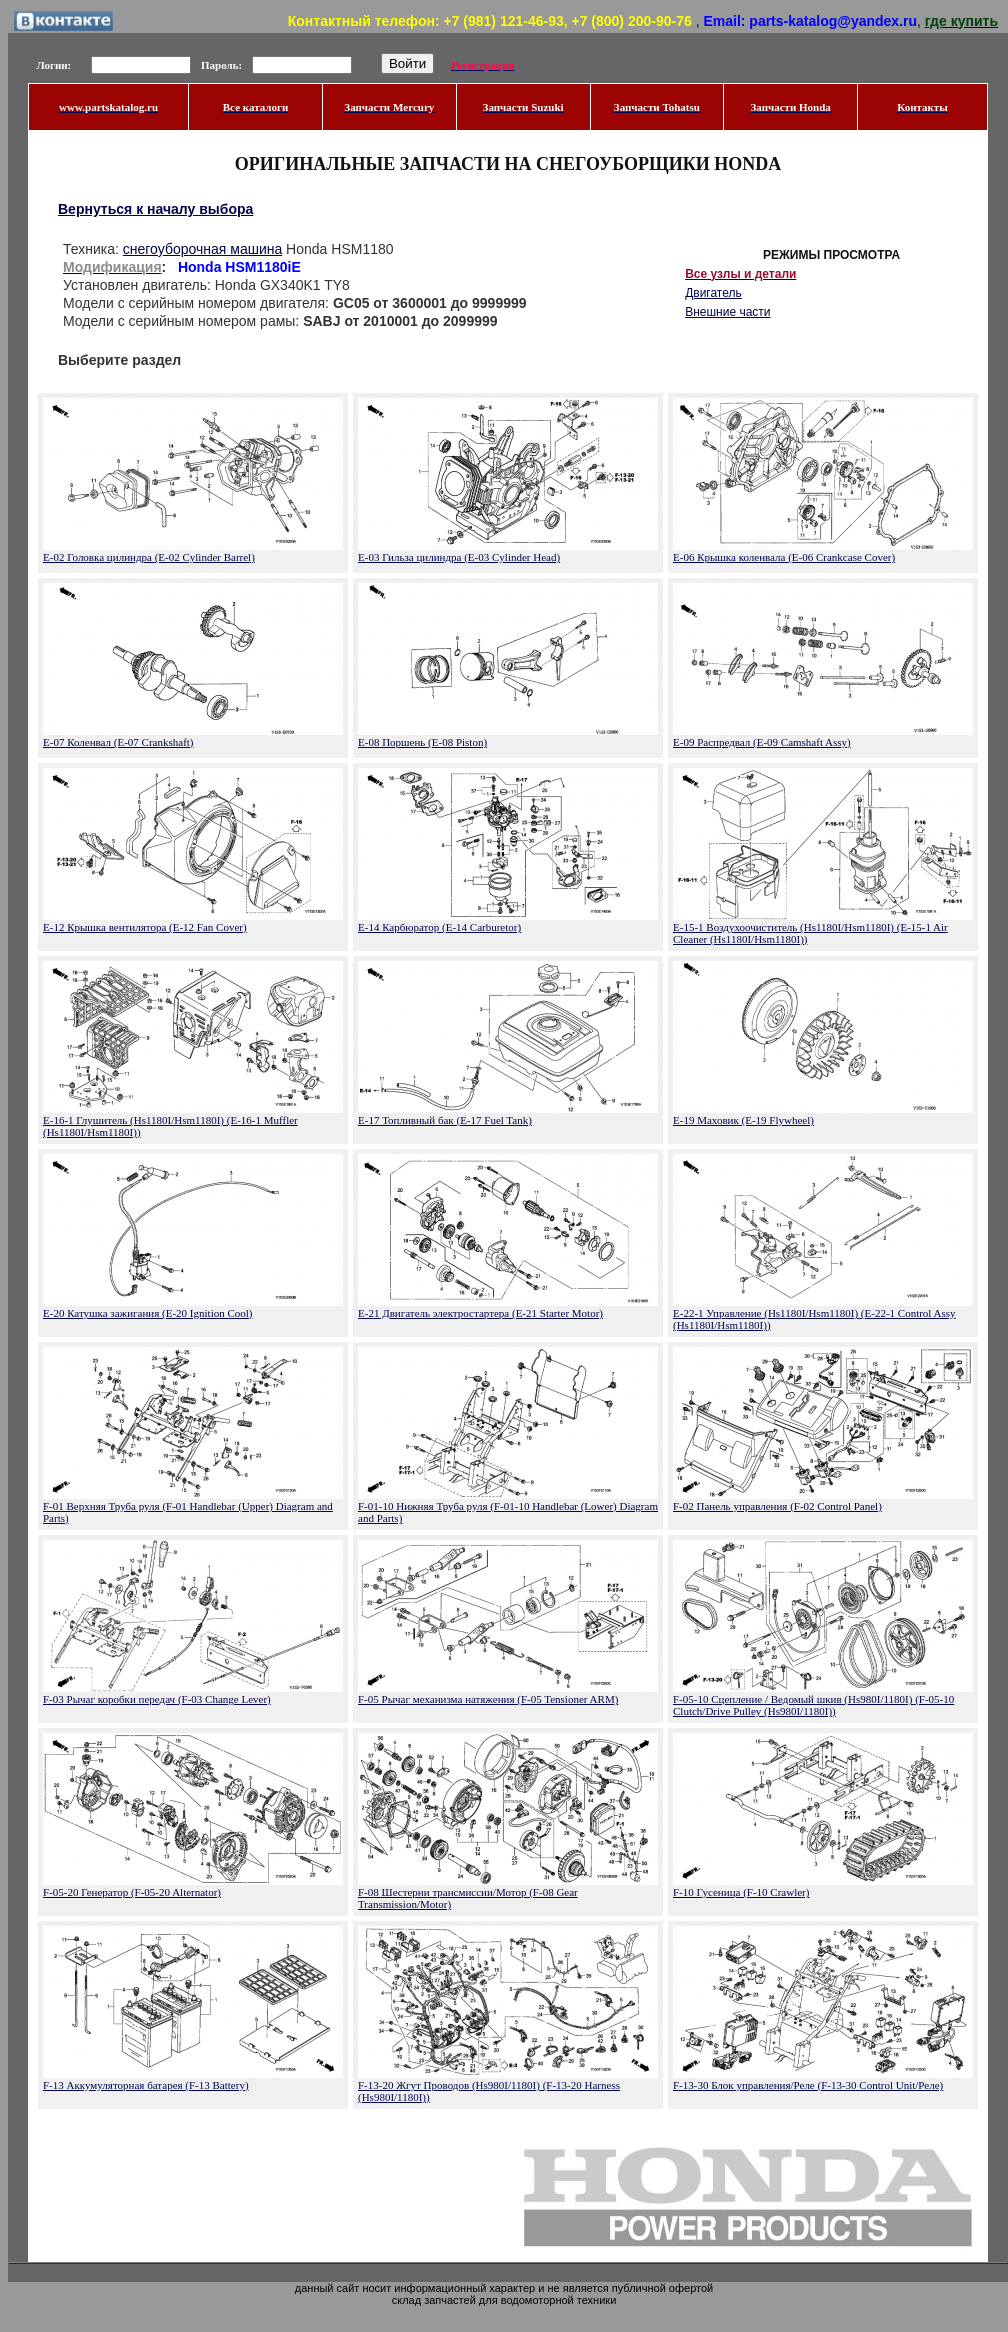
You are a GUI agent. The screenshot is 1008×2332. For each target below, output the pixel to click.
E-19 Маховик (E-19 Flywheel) (743, 1120)
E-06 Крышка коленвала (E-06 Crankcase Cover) (784, 557)
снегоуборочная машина (202, 249)
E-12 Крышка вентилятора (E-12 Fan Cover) (145, 927)
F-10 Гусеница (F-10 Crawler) (741, 1892)
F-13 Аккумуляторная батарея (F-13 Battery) (146, 2085)
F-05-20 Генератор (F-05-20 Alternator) (132, 1892)
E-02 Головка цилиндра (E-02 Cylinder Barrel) (149, 557)
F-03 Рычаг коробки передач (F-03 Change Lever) (157, 1699)
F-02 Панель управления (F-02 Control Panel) (777, 1506)
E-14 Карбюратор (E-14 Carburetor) (439, 927)
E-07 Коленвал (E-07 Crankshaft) (118, 742)
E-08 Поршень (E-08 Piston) (422, 742)
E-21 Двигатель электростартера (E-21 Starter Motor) (480, 1313)
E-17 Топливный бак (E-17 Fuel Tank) (445, 1120)
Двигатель (713, 293)
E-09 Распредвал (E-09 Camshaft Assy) (762, 742)
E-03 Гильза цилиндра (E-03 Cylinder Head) (459, 557)
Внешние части (727, 312)
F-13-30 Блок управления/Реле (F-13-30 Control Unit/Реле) (808, 2085)
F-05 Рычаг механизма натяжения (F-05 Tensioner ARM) (488, 1699)
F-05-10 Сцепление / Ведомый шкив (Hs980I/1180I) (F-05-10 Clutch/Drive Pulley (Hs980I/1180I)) (813, 1705)
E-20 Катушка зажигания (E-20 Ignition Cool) (148, 1313)
